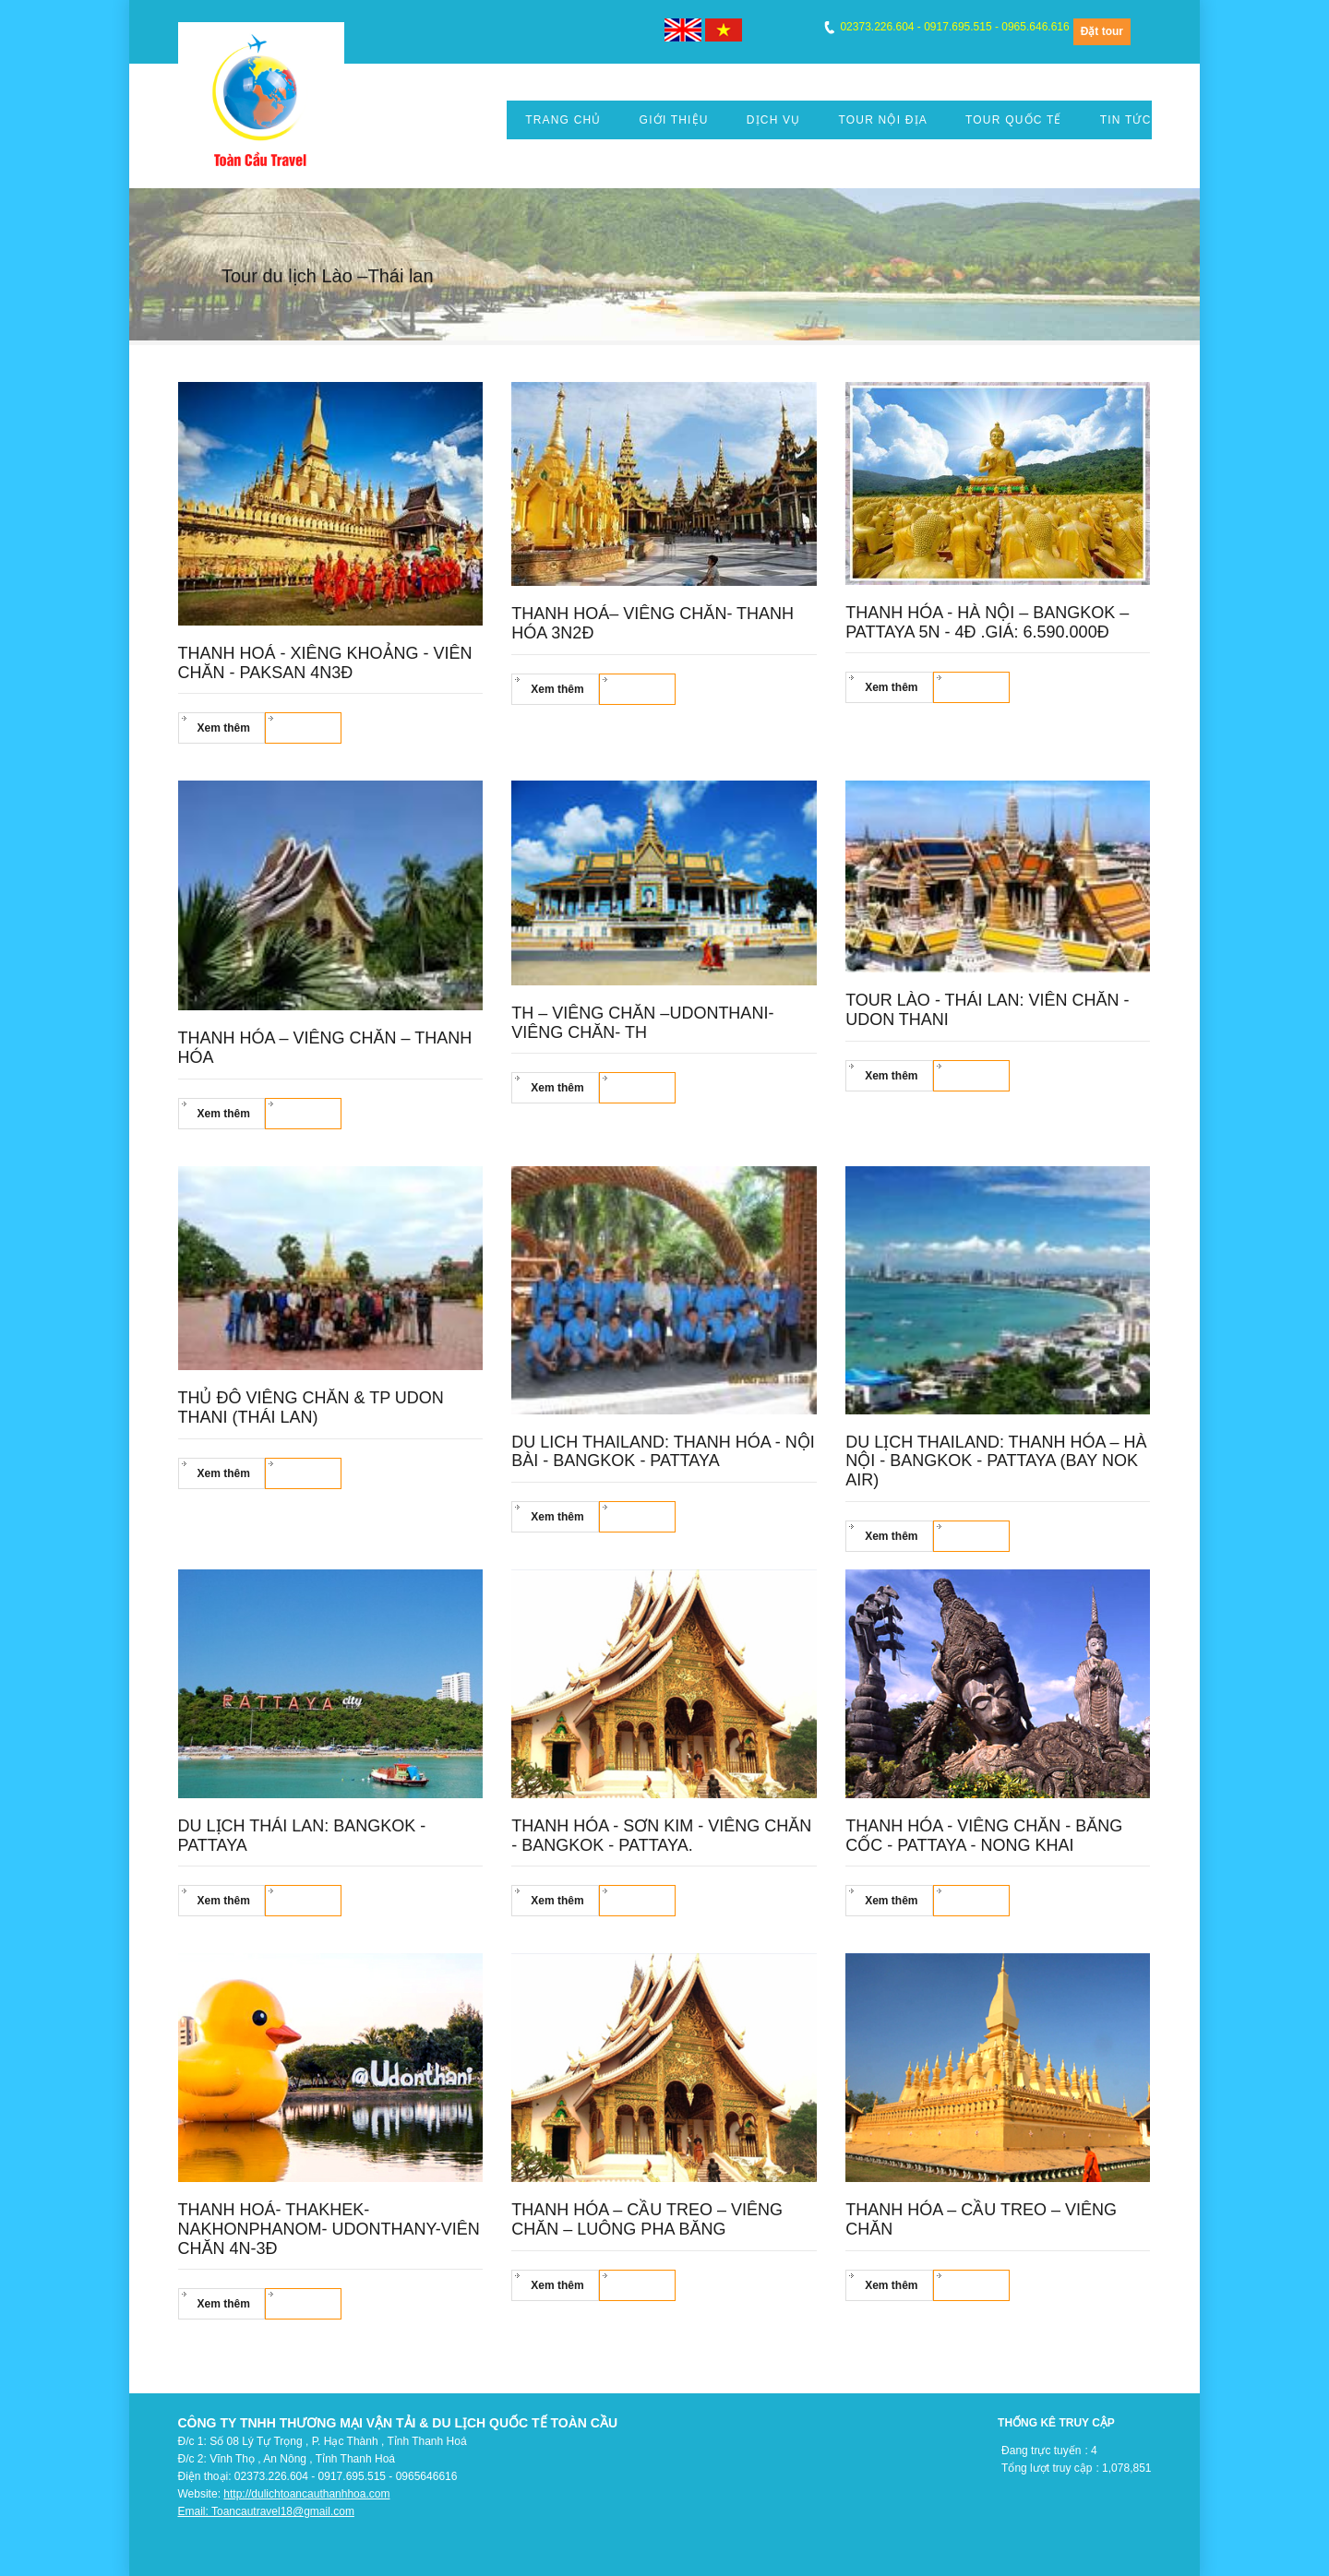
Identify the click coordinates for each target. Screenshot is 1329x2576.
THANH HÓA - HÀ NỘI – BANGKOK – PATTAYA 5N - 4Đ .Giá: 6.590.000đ (987, 622)
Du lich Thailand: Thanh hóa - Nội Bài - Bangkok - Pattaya (662, 1452)
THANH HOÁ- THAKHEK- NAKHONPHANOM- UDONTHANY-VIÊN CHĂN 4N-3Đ (329, 2229)
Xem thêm (224, 728)
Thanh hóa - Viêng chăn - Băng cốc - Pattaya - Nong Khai (983, 1835)
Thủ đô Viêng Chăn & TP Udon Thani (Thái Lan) (311, 1407)
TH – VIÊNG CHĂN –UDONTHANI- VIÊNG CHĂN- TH (642, 1023)
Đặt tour (1102, 31)
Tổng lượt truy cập (1046, 2468)
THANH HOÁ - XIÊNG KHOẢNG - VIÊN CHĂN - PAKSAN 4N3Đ (325, 663)
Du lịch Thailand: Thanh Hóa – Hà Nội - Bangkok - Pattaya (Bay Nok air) (995, 1461)
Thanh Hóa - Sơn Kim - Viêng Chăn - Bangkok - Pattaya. (661, 1835)
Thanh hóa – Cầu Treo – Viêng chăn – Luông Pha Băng (647, 2219)
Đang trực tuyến (1041, 2450)
